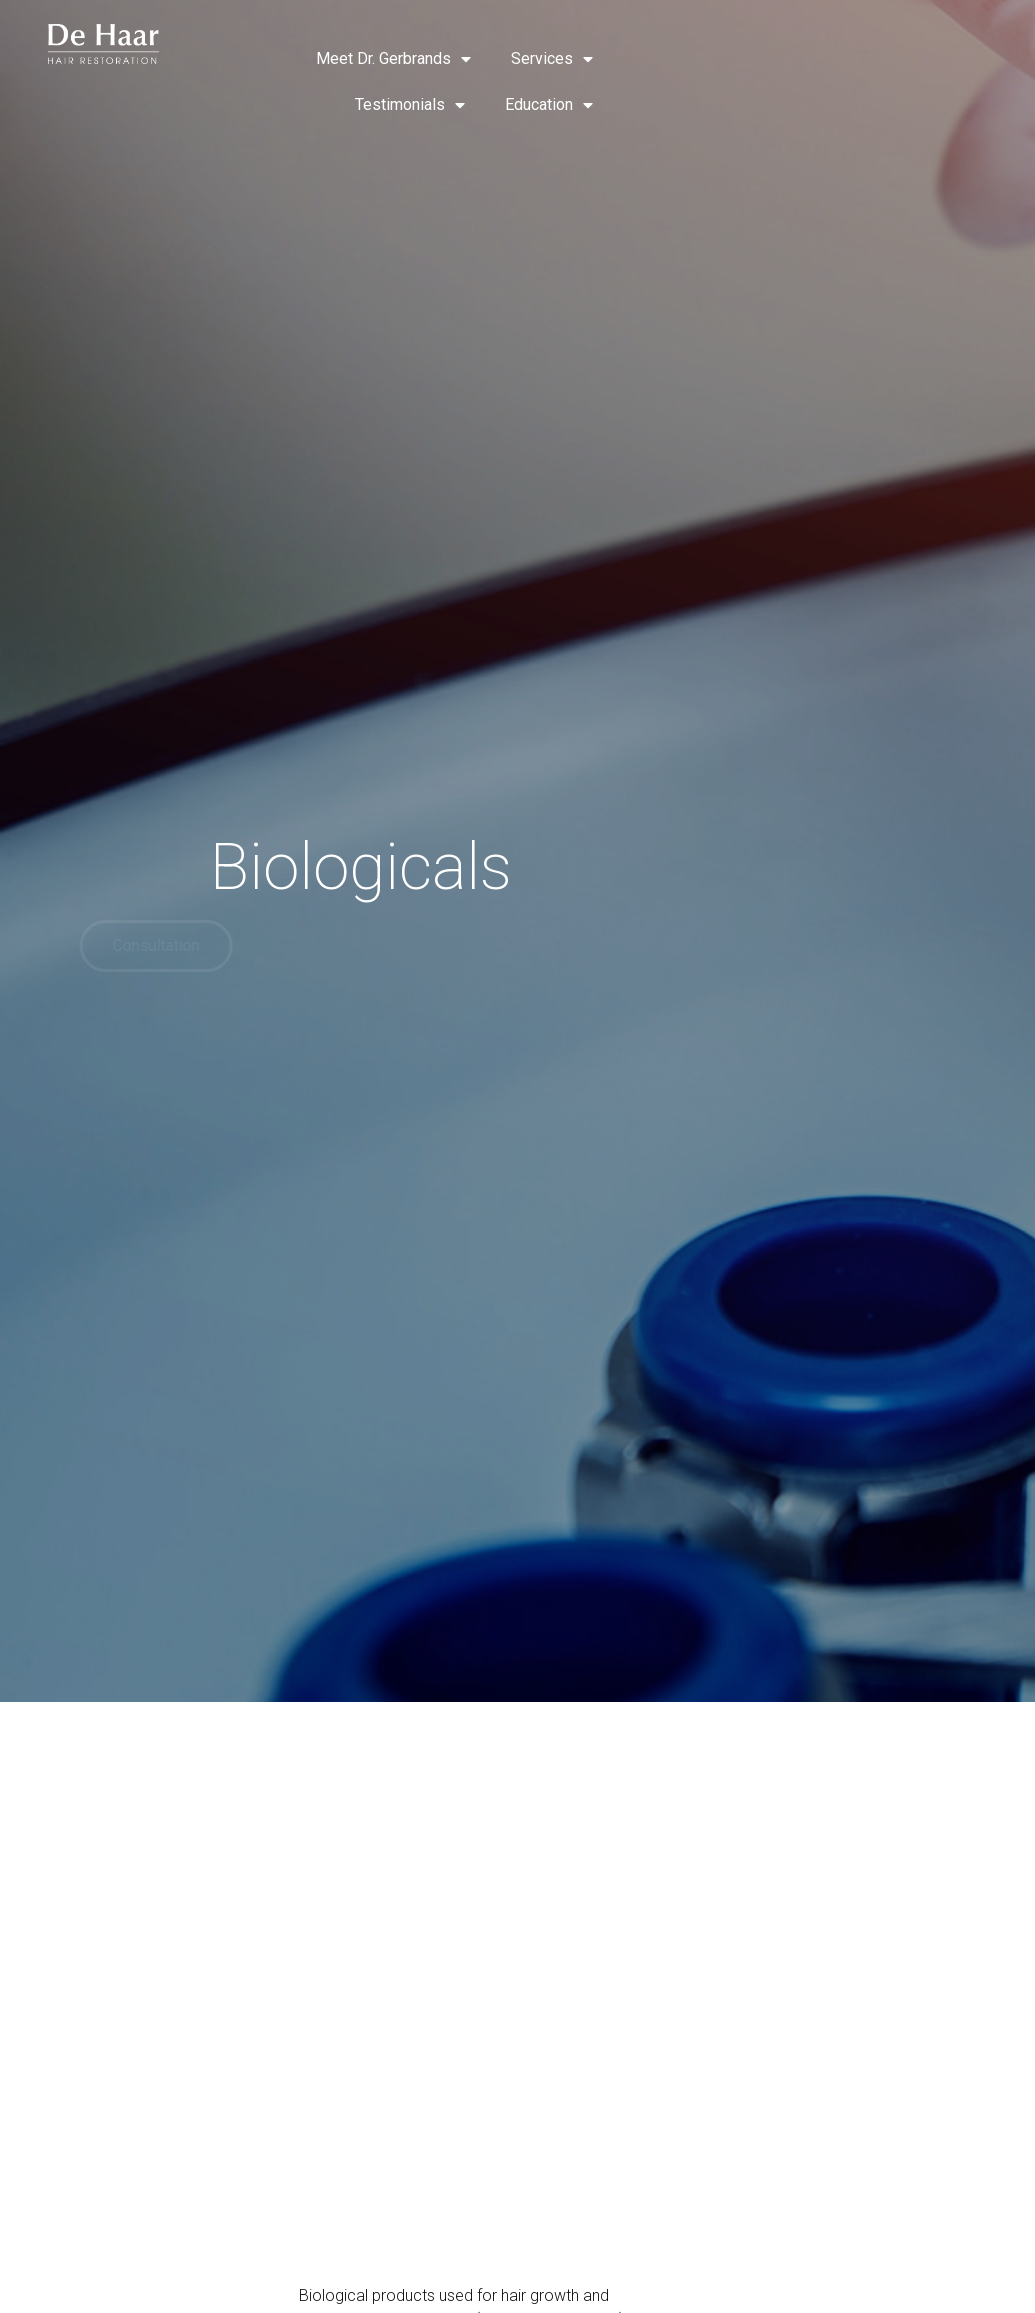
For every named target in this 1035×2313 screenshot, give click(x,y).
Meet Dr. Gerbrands (393, 59)
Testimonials (410, 105)
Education (549, 105)
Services (552, 59)
